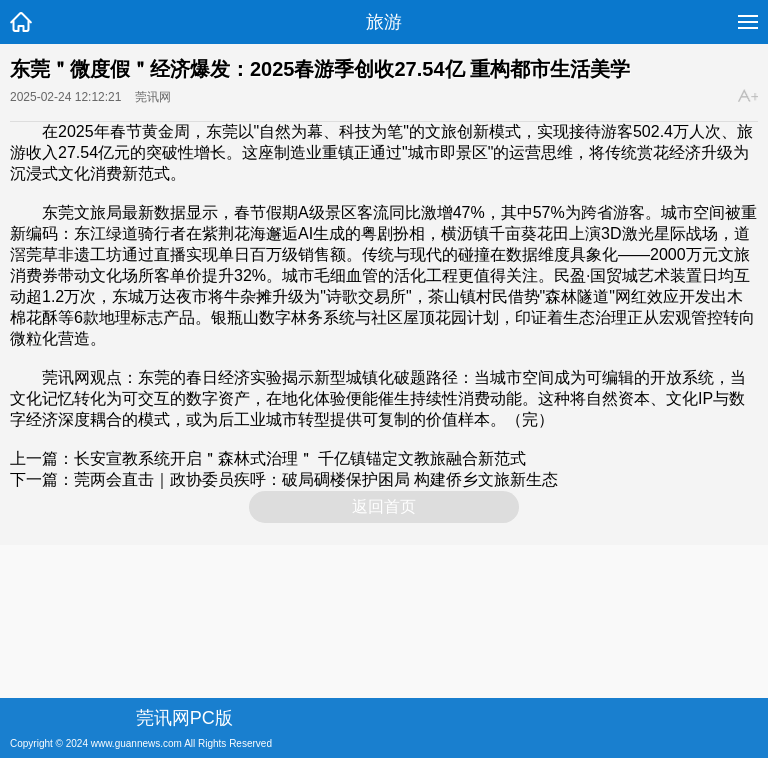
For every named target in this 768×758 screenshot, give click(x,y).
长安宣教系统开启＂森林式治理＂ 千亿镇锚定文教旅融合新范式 (300, 458)
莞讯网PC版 (184, 718)
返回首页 (384, 506)
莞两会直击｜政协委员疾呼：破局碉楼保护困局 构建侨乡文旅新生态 (316, 479)
